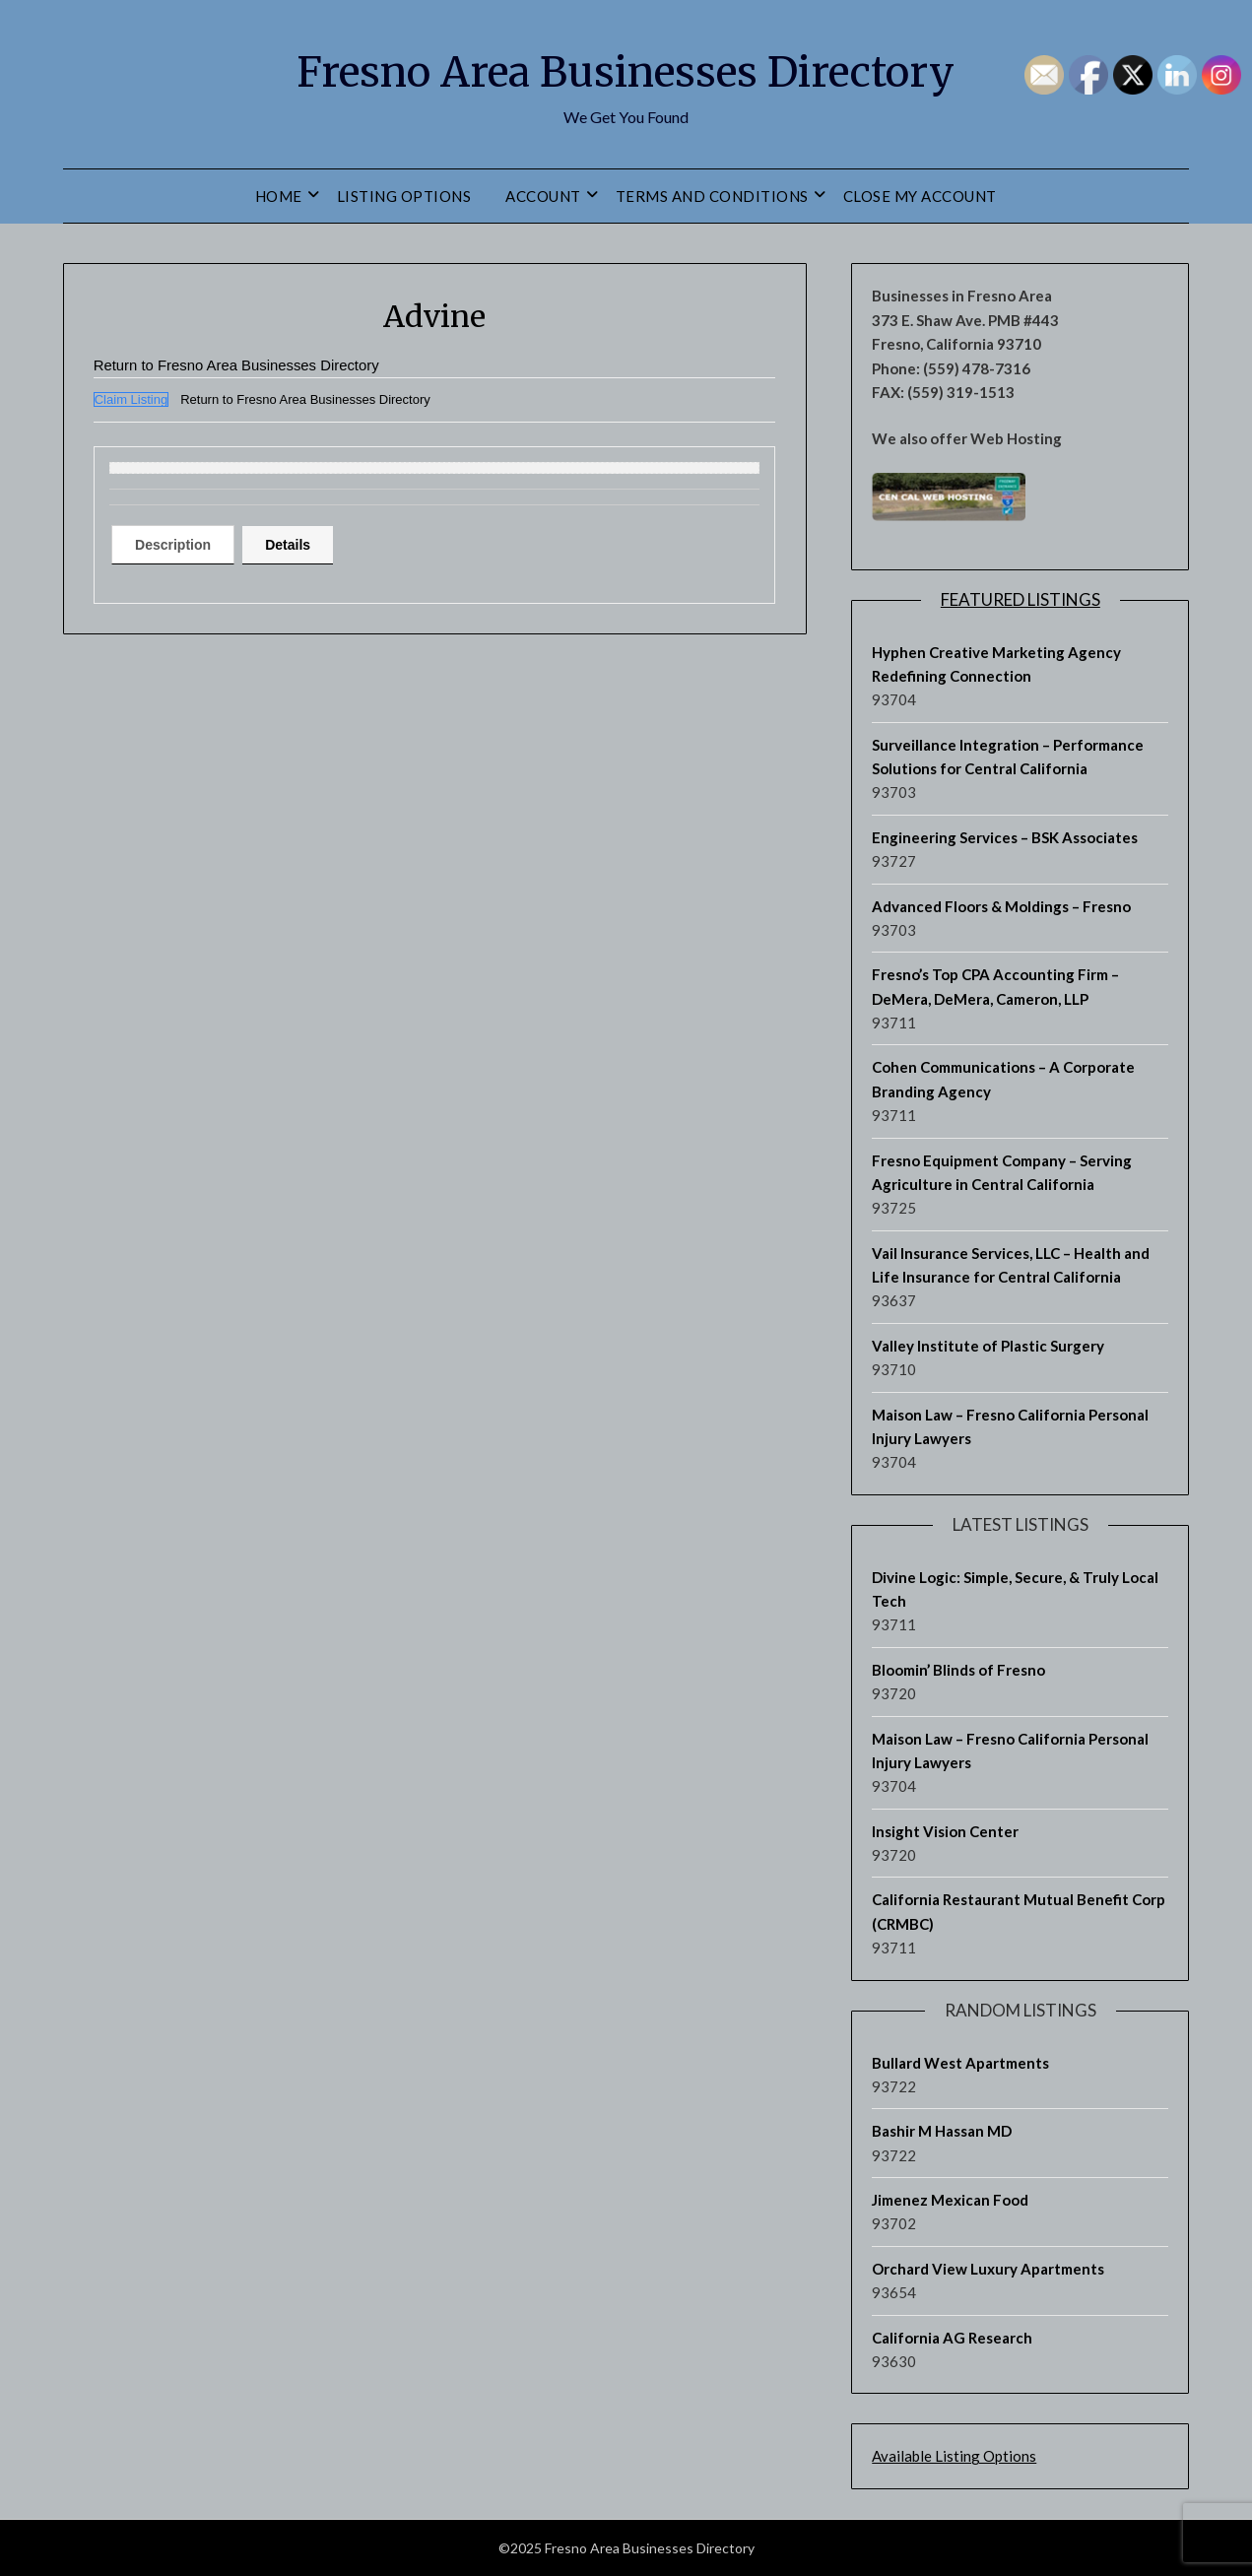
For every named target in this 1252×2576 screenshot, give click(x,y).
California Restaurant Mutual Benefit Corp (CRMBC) (1018, 1911)
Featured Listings (1020, 599)
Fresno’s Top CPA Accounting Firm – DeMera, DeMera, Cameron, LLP (995, 986)
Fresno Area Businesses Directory (625, 69)
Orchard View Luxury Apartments (988, 2269)
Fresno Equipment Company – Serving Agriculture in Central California (1002, 1172)
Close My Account (920, 196)
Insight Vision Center (945, 1831)
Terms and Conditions (712, 196)
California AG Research (952, 2337)
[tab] (179, 544)
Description (180, 545)
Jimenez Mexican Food (950, 2200)
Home (278, 196)
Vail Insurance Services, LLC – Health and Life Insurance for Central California (1011, 1265)
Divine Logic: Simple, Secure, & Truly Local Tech (1015, 1589)
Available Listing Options (954, 2456)
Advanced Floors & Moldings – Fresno (1001, 906)
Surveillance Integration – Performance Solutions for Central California (1008, 756)
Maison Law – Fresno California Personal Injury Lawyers (1010, 1426)
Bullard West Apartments (960, 2063)
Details (307, 545)
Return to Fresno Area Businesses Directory (247, 365)
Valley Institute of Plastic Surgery (988, 1345)
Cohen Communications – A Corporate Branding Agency (1003, 1078)
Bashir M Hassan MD (942, 2131)
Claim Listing (131, 399)
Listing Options (404, 196)
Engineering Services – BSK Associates (1005, 837)
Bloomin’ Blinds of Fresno (958, 1670)
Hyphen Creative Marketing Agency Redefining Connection (996, 664)
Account (543, 196)
